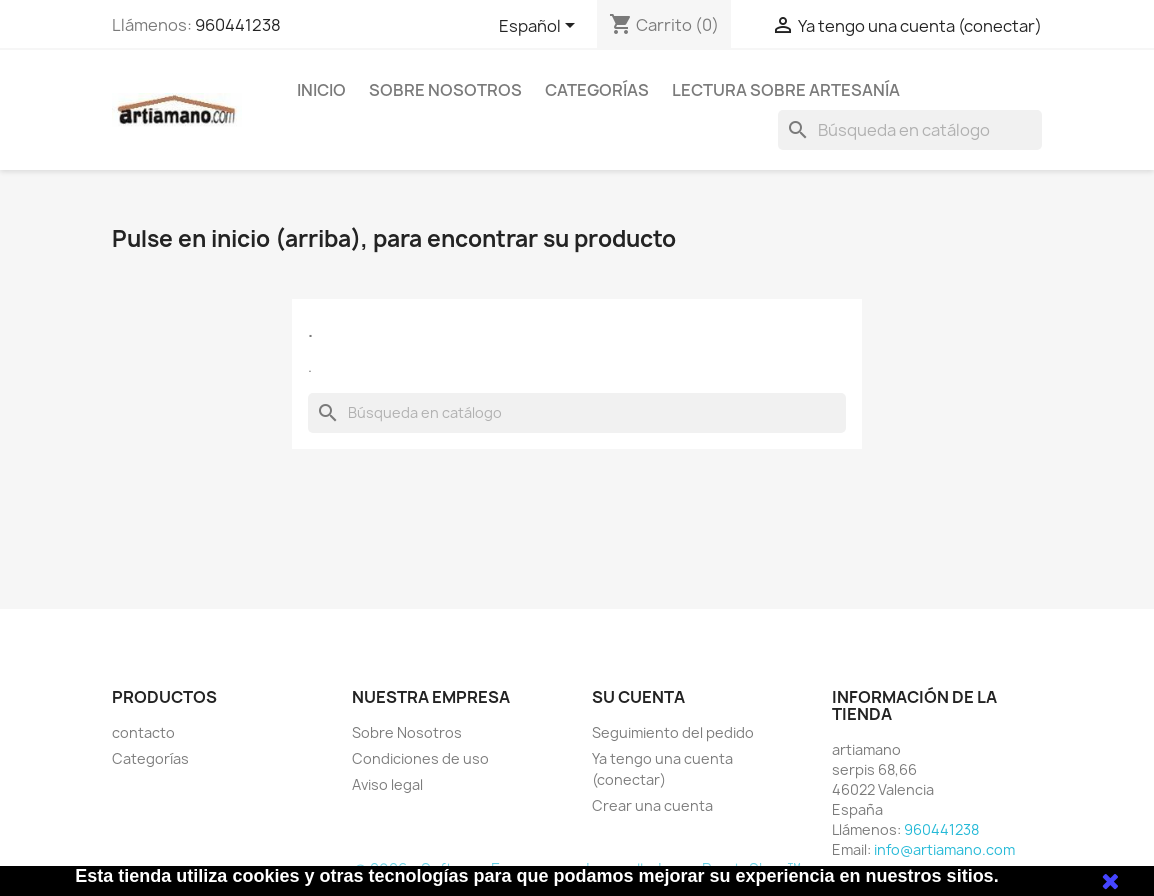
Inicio (321, 90)
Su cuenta (638, 697)
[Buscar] (910, 130)
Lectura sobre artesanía (786, 90)
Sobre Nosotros (445, 90)
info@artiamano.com (944, 849)
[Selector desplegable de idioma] (540, 27)
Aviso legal (387, 784)
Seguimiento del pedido (673, 732)
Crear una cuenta (652, 805)
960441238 (238, 25)
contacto (143, 732)
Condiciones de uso (420, 758)
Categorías (597, 90)
